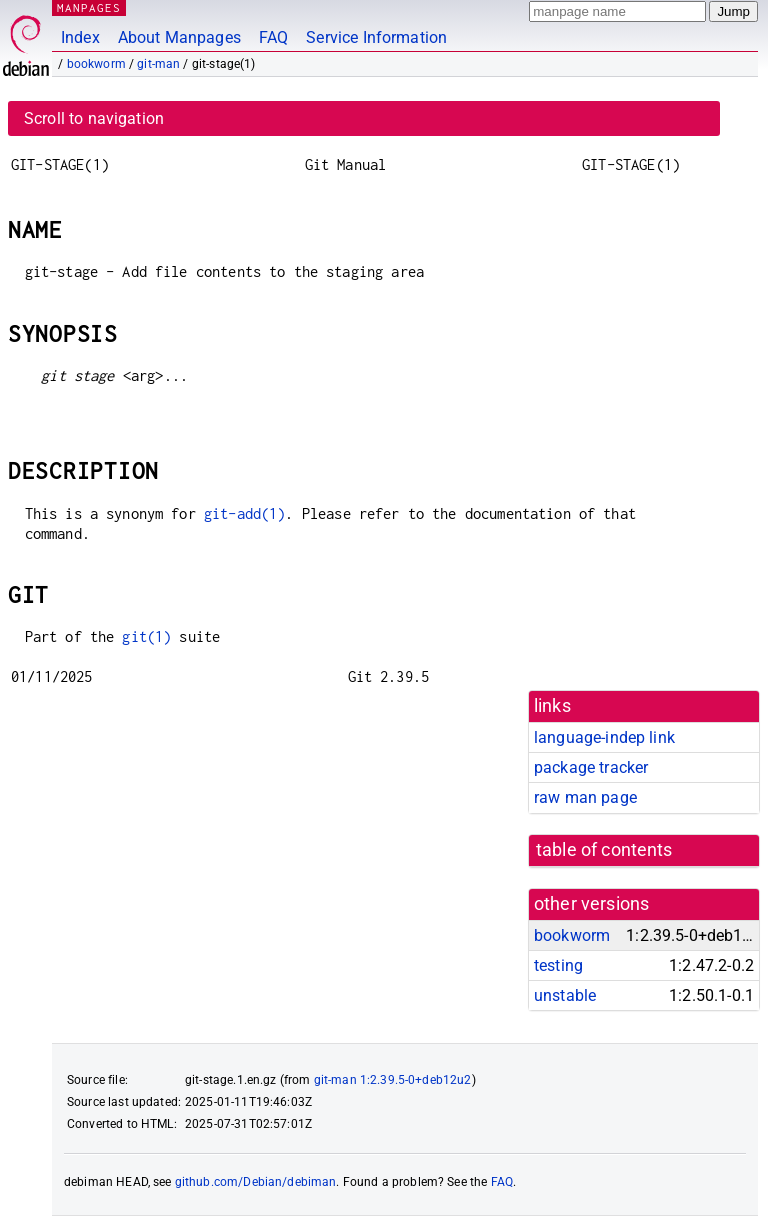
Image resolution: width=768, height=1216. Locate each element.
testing (558, 965)
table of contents (604, 850)
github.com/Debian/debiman (256, 1182)
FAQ (273, 37)
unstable (565, 995)
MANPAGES (89, 7)
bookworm (96, 64)
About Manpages (179, 37)
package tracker (591, 767)
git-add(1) (245, 513)
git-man (158, 64)
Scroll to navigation (94, 118)
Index (80, 37)
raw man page (585, 797)
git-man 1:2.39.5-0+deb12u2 (393, 1080)
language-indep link (604, 737)
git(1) (146, 636)
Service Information (376, 37)
